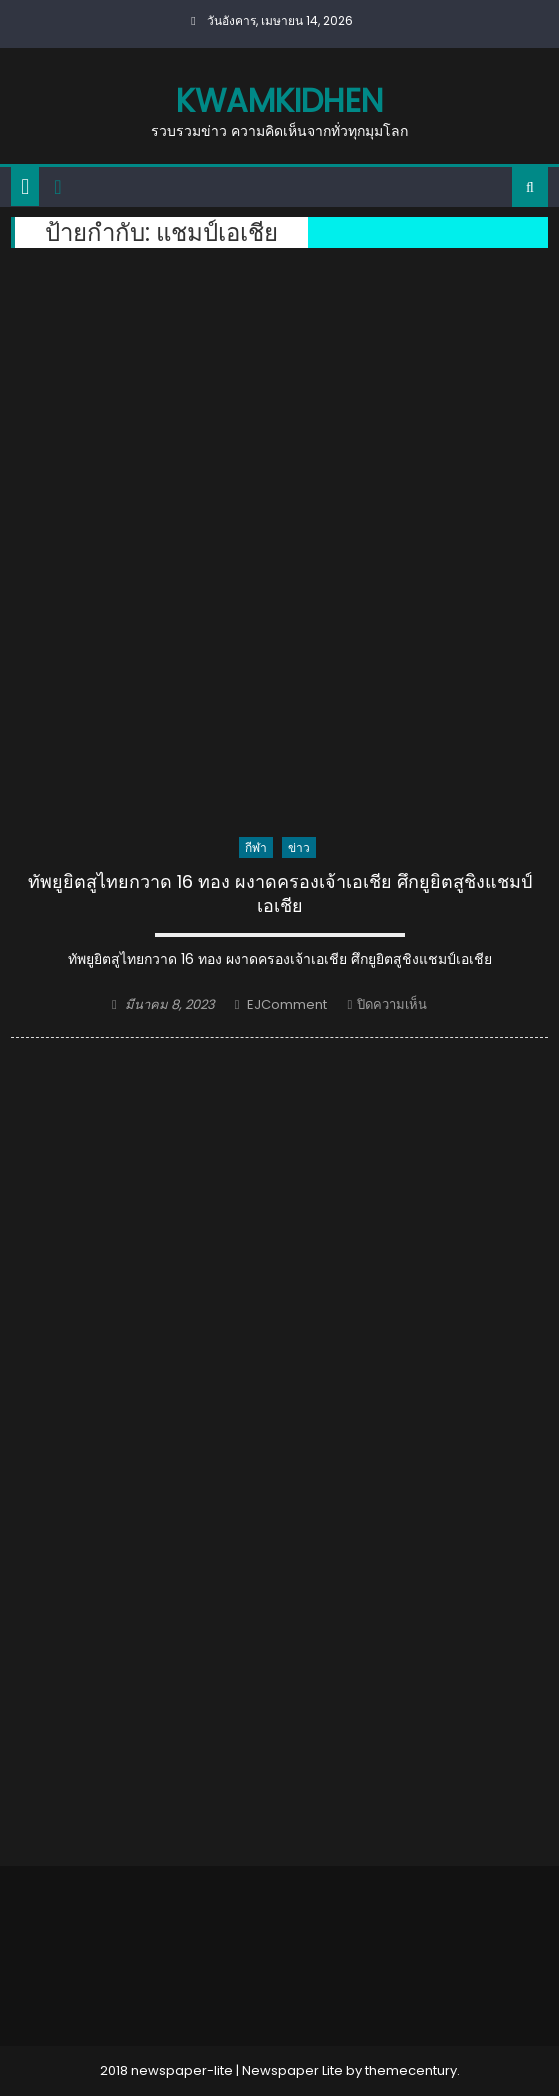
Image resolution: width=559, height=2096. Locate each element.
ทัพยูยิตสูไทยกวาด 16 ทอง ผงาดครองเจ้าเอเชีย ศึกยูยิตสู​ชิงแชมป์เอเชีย (280, 893)
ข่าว (299, 847)
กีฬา (256, 847)
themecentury (411, 2070)
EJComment (287, 1004)
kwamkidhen (279, 100)
